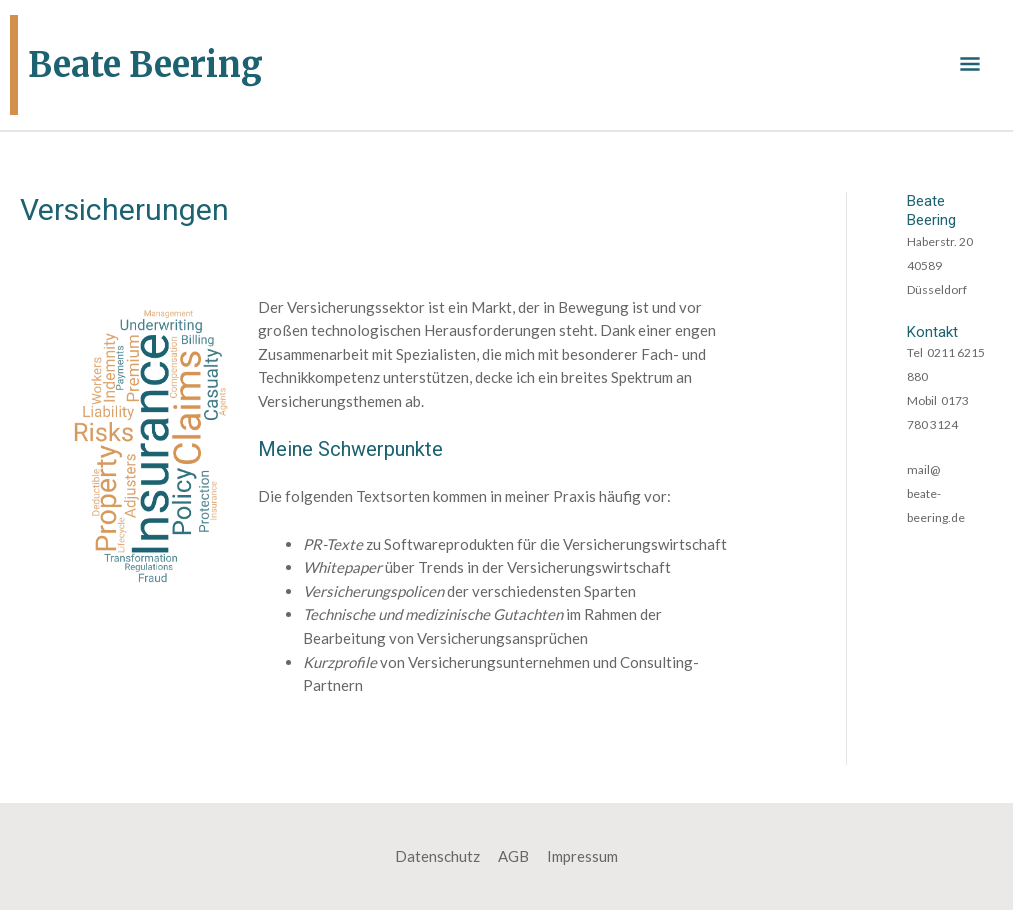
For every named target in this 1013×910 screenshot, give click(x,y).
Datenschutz (437, 856)
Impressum (582, 856)
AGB (513, 856)
